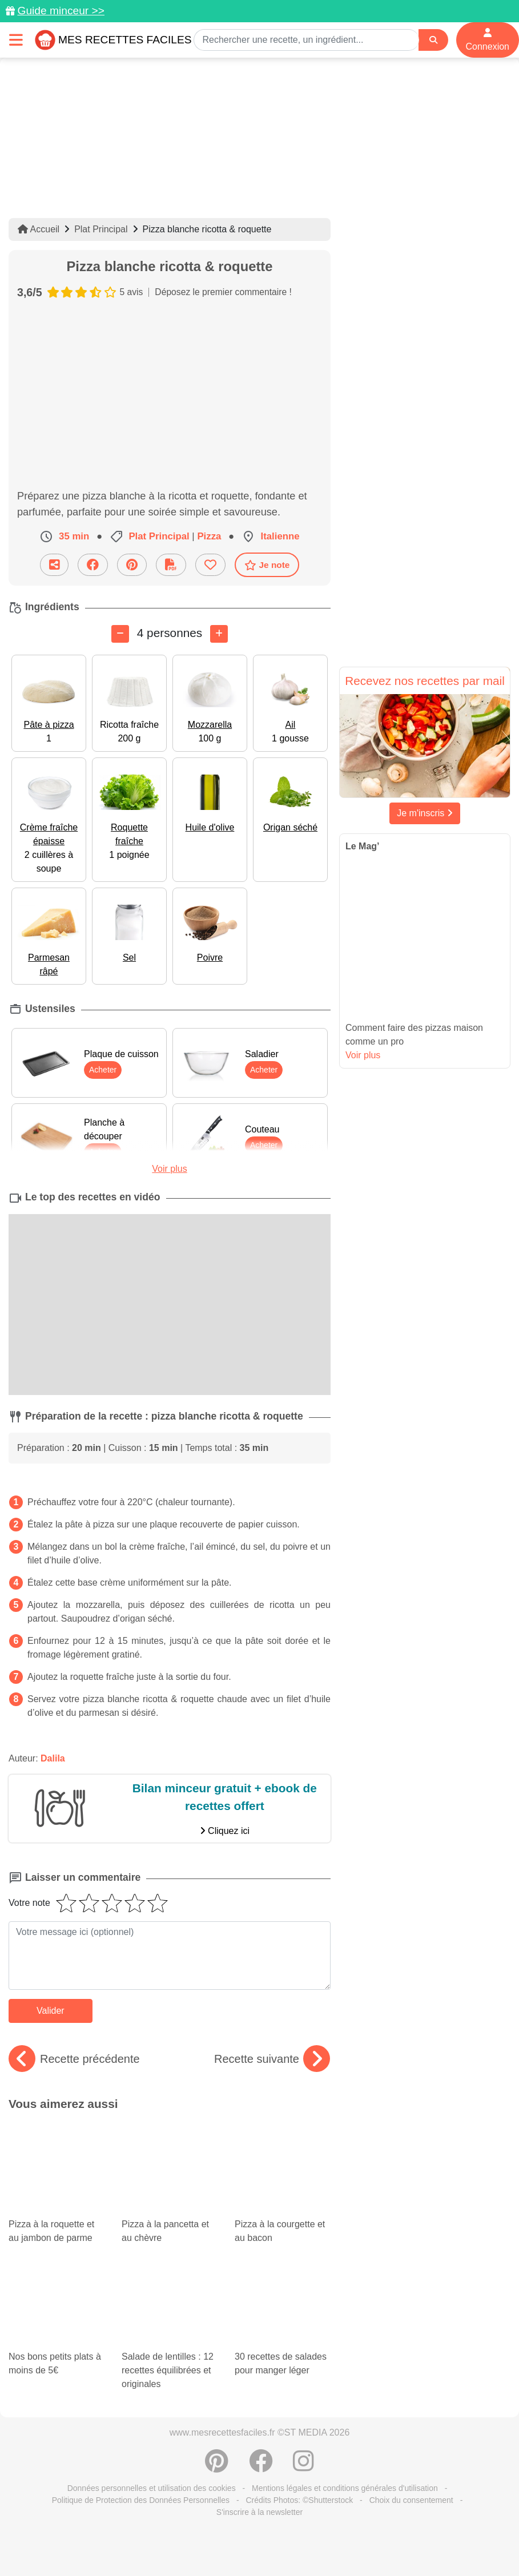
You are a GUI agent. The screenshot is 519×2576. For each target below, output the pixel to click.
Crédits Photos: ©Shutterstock (299, 2363)
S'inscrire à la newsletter (259, 2375)
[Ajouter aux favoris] (210, 565)
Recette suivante (272, 2058)
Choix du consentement (411, 2363)
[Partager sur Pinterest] (132, 565)
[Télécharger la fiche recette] (171, 565)
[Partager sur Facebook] (93, 565)
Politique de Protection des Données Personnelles (141, 2363)
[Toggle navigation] (16, 40)
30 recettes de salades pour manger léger (274, 2206)
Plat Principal (100, 229)
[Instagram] (303, 2330)
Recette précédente (74, 2058)
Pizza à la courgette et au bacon (283, 2152)
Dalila (53, 1758)
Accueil (38, 229)
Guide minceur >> (60, 11)
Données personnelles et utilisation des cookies (151, 2351)
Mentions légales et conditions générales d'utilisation (345, 2351)
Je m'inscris (425, 813)
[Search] (433, 40)
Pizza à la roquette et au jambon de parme (56, 2152)
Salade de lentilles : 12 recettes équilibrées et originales (170, 2223)
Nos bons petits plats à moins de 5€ (56, 2216)
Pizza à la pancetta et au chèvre (170, 2152)
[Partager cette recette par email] (54, 565)
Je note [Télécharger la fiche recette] (267, 565)
